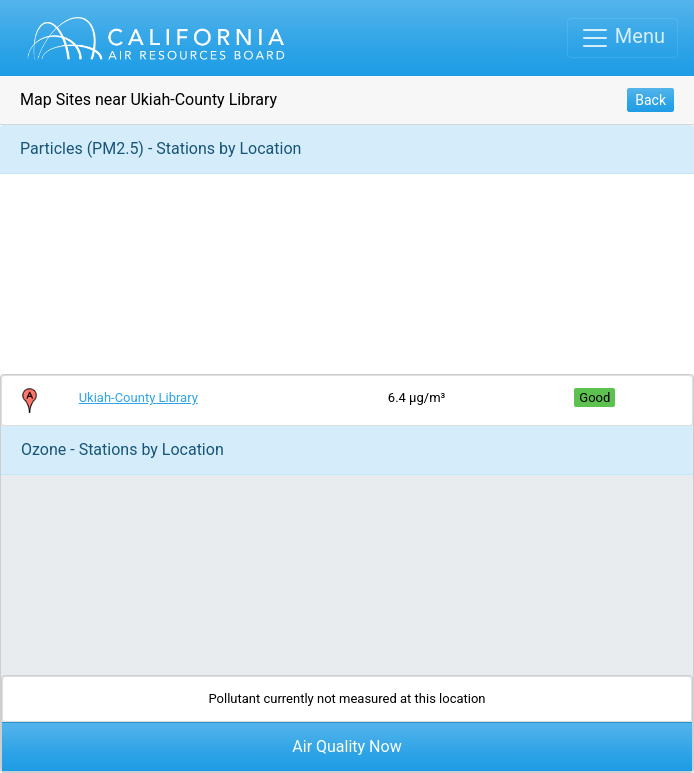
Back (650, 100)
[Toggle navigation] (622, 38)
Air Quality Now (346, 746)
